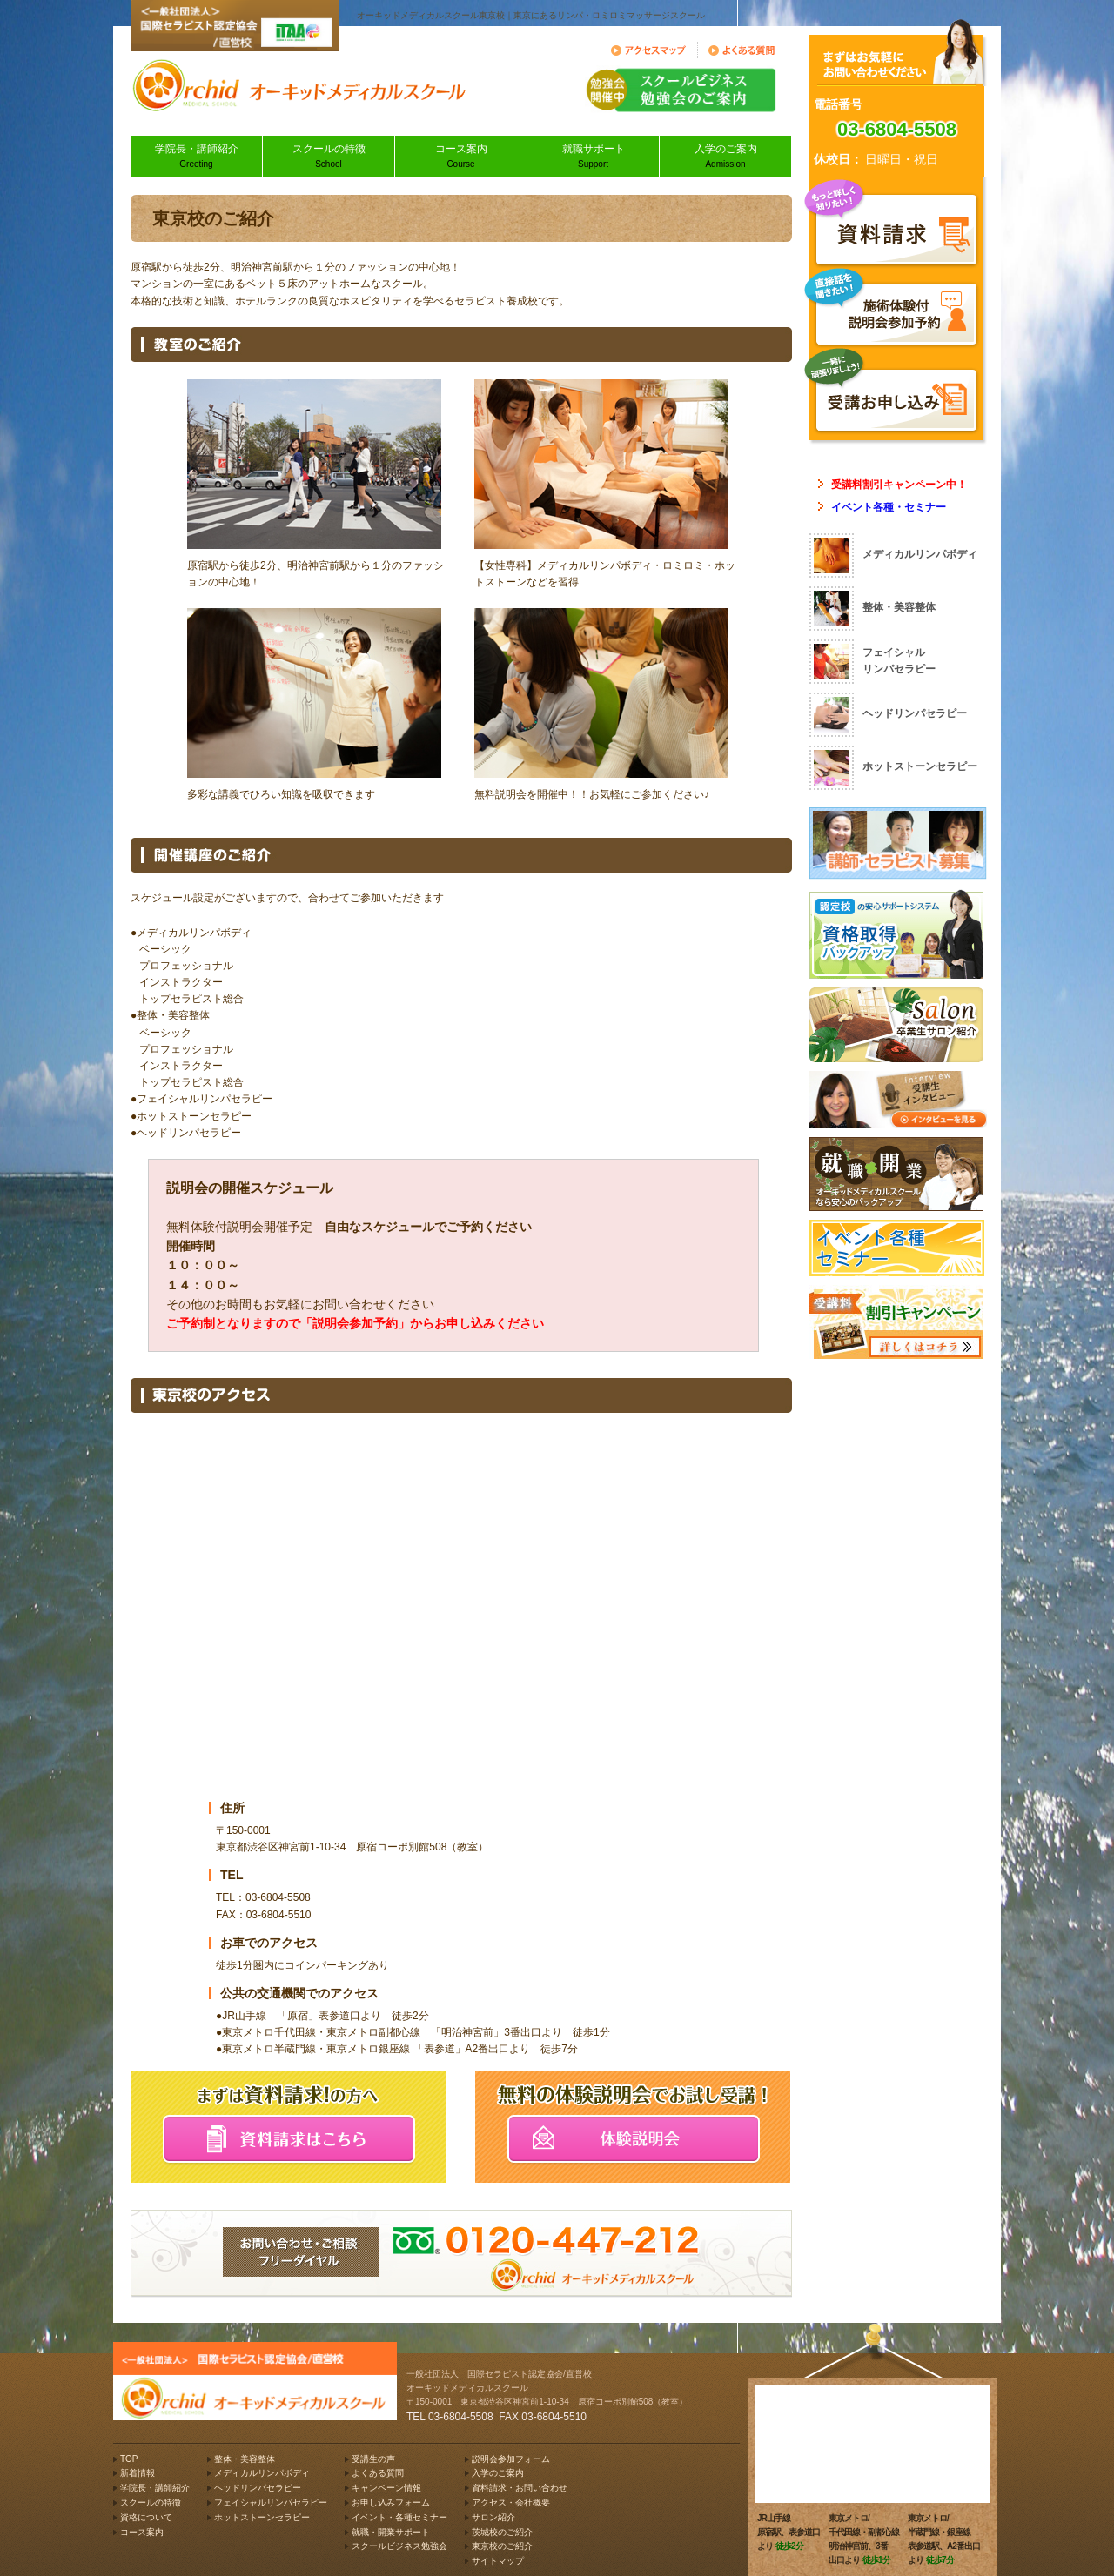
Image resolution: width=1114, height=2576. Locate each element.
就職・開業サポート (391, 2532)
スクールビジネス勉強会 (399, 2546)
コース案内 (460, 157)
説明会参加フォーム (511, 2459)
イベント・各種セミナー (399, 2517)
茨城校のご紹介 (502, 2532)
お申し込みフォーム (391, 2502)
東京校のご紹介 (502, 2546)
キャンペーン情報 (386, 2487)
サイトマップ (498, 2561)
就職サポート (593, 157)
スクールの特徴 (328, 157)
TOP (129, 2459)
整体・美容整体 (244, 2459)
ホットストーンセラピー (262, 2517)
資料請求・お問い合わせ (519, 2487)
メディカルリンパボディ (262, 2473)
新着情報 (137, 2473)
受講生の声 (373, 2459)
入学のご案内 (725, 157)
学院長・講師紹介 (196, 157)
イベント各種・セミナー (888, 507)
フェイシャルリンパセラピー (270, 2502)
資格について (146, 2517)
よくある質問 (378, 2473)
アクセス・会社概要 (511, 2502)
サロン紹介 (493, 2517)
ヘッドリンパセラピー (257, 2487)
